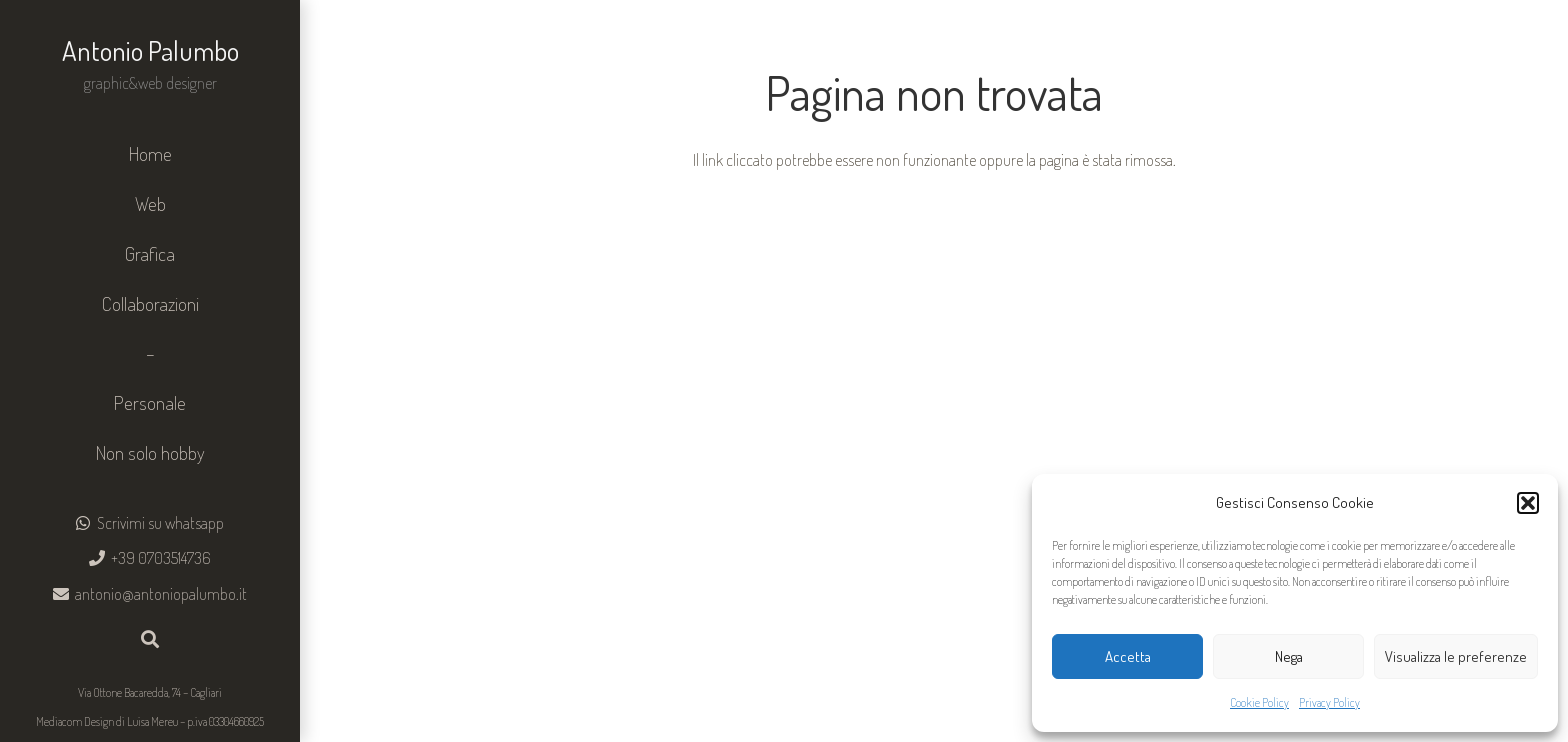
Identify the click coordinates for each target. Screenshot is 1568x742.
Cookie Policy (1259, 702)
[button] (1528, 503)
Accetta (1128, 656)
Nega (1289, 656)
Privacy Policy (1329, 702)
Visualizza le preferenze (1456, 656)
